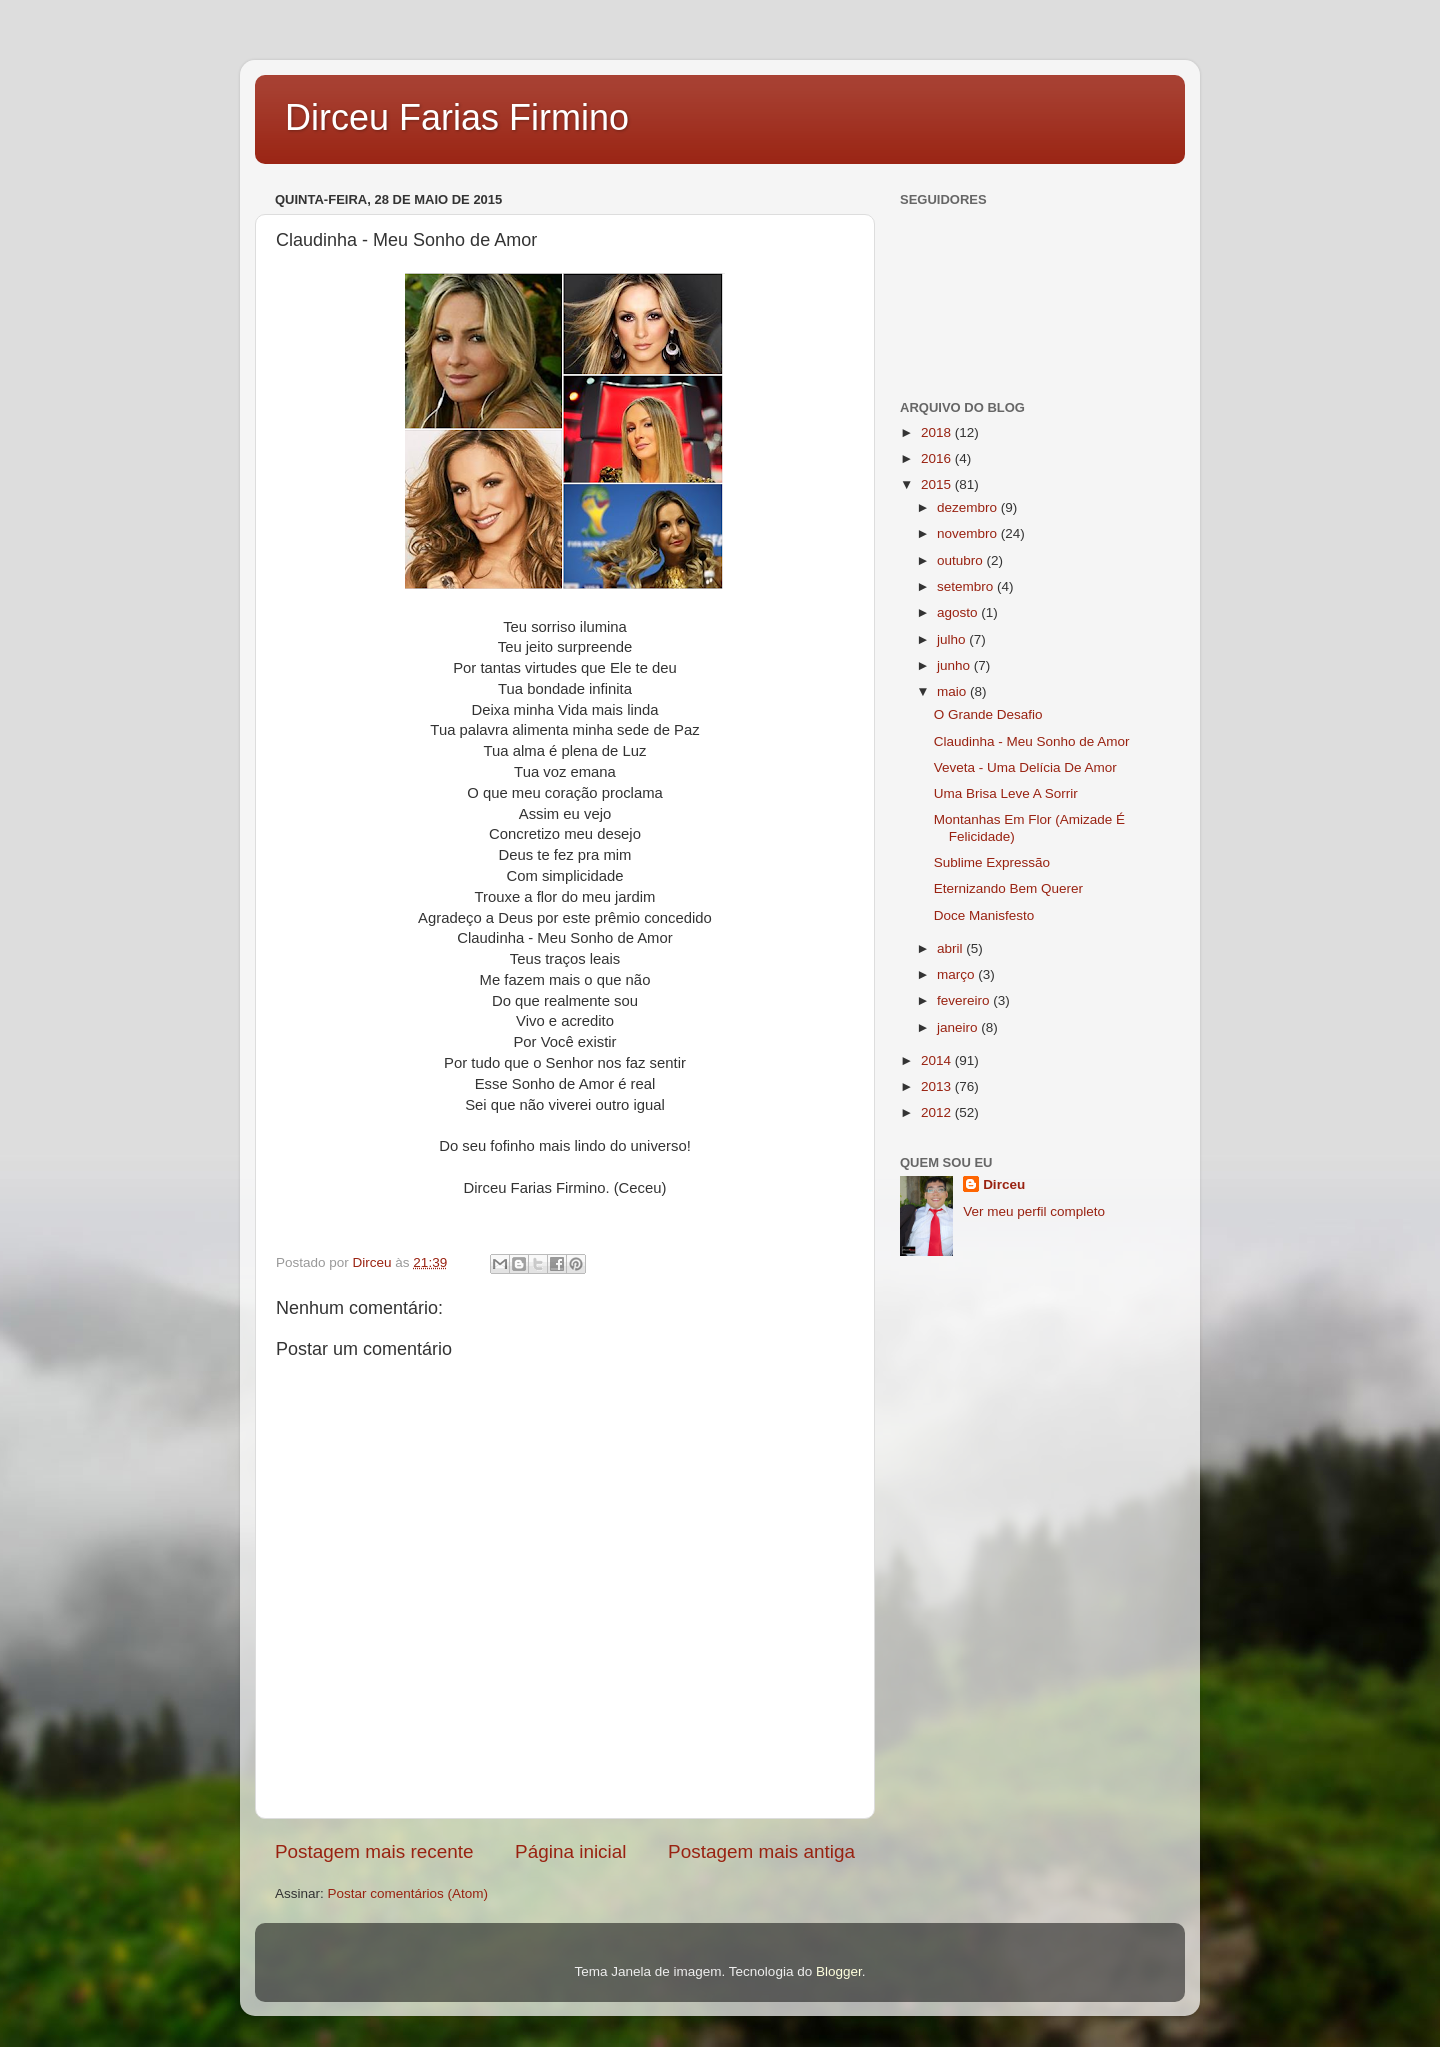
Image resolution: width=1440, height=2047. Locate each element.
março (957, 974)
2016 (938, 458)
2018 (938, 432)
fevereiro (965, 1000)
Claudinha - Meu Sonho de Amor (1032, 741)
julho (953, 639)
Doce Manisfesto (984, 915)
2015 (938, 484)
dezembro (969, 507)
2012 (938, 1112)
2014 (938, 1060)
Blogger (839, 1971)
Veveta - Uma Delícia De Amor (1025, 767)
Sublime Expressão (992, 862)
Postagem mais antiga (761, 1851)
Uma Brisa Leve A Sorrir (1006, 793)
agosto (959, 612)
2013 (938, 1086)
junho (955, 665)
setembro (967, 586)
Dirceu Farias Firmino (457, 117)
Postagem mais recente (374, 1851)
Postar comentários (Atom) (408, 1893)
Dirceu (1004, 1184)
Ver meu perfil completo (1034, 1211)
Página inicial (570, 1851)
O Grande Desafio (988, 714)
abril (951, 948)
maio (953, 691)
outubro (962, 560)
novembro (969, 533)
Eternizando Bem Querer (1008, 888)
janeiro (959, 1027)
